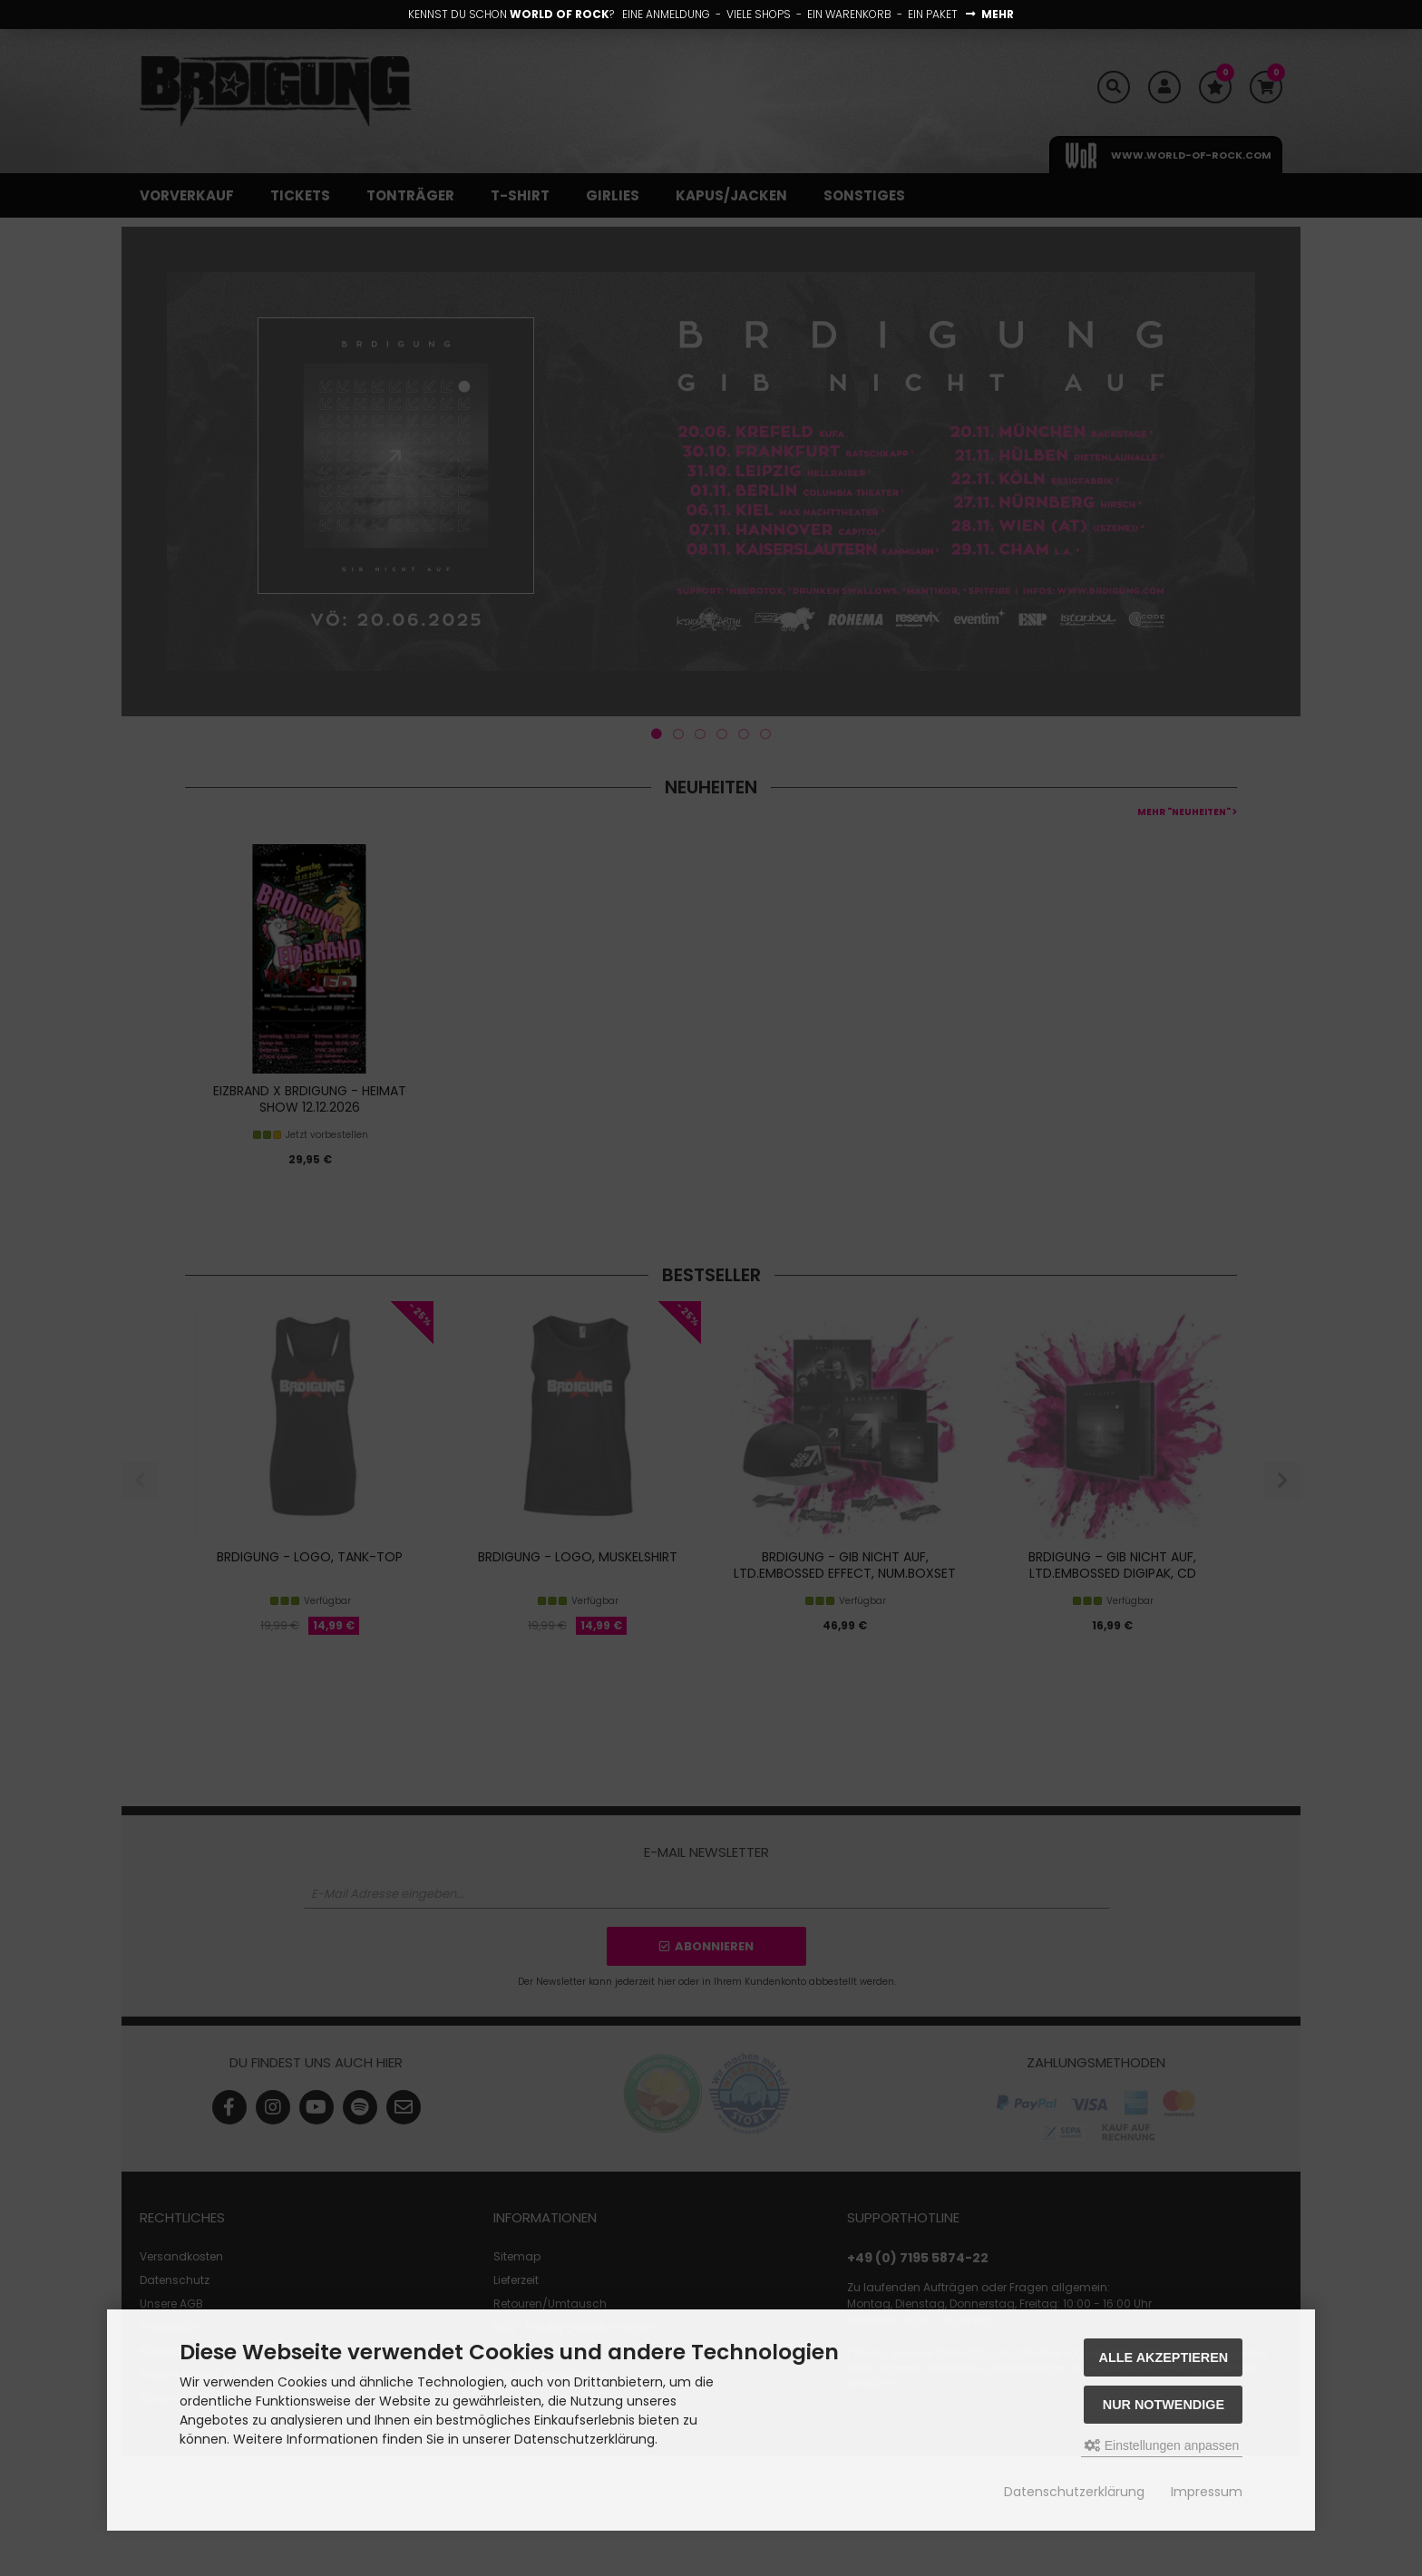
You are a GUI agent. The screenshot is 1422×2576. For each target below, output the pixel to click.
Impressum (1206, 2492)
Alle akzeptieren (1164, 2357)
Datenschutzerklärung (1074, 2492)
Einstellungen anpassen (1162, 2445)
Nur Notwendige (1163, 2404)
